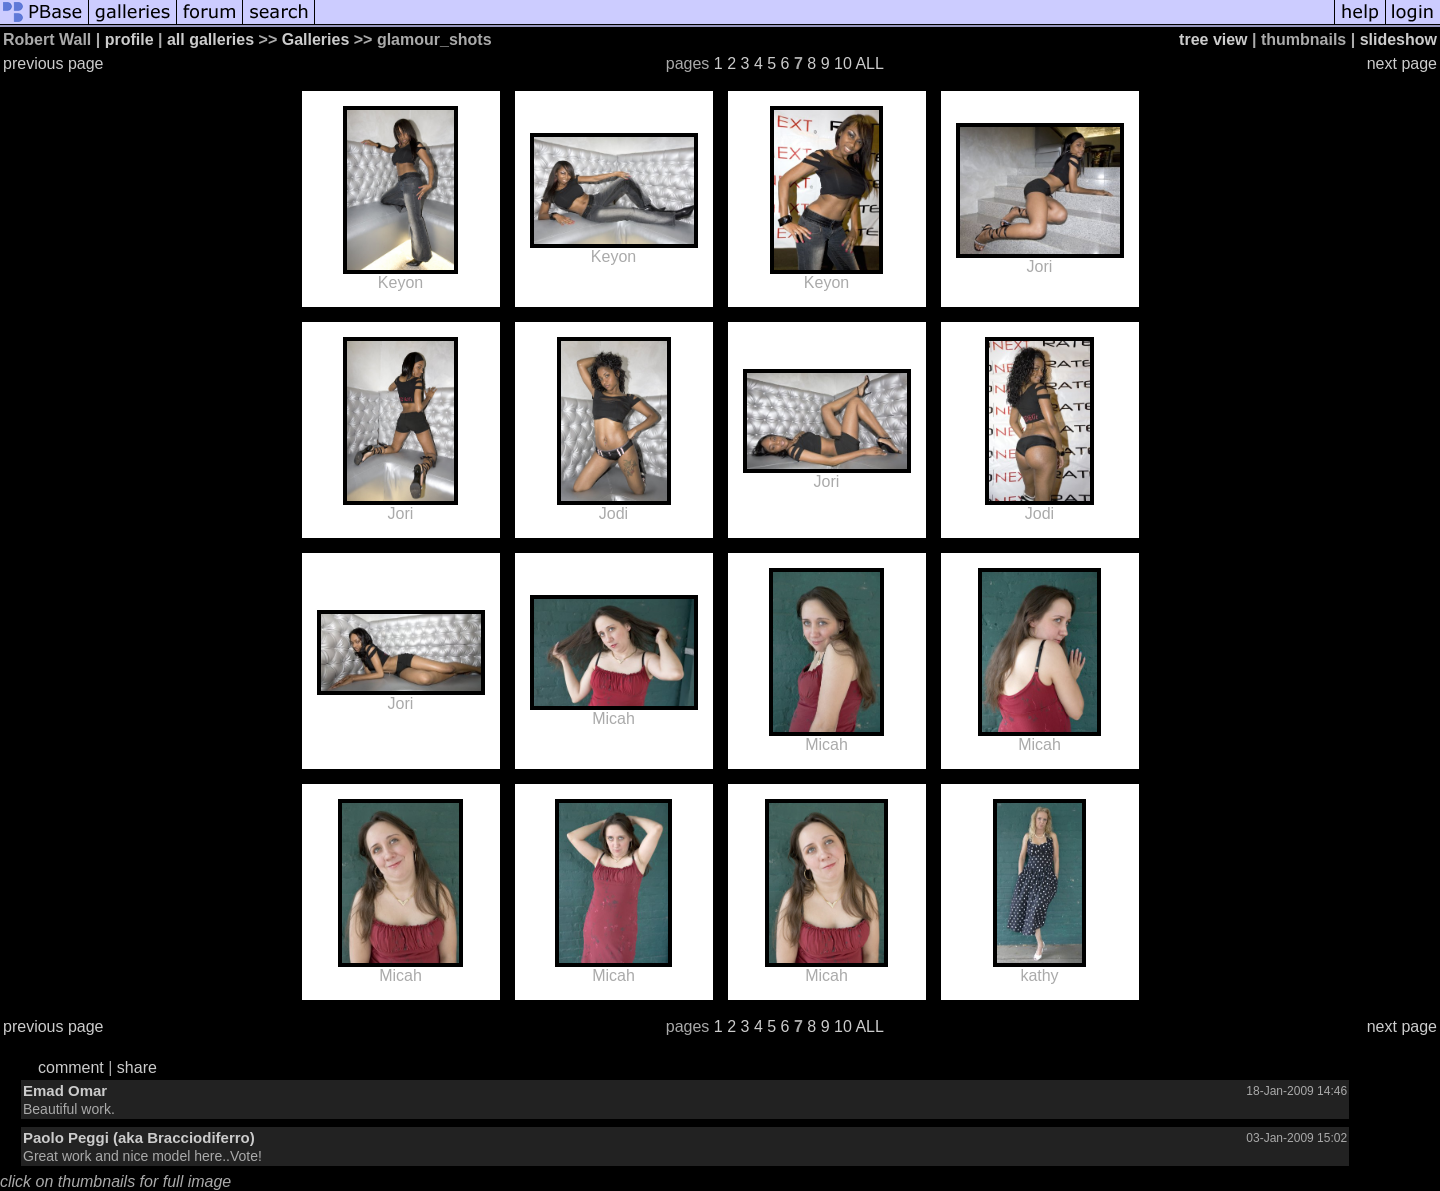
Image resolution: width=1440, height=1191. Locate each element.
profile (129, 39)
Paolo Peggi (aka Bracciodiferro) (139, 1137)
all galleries (210, 39)
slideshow (1398, 39)
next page (1402, 63)
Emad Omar (65, 1090)
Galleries (316, 39)
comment (71, 1067)
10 (843, 63)
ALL (869, 63)
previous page (53, 63)
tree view (1213, 39)
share (137, 1067)
